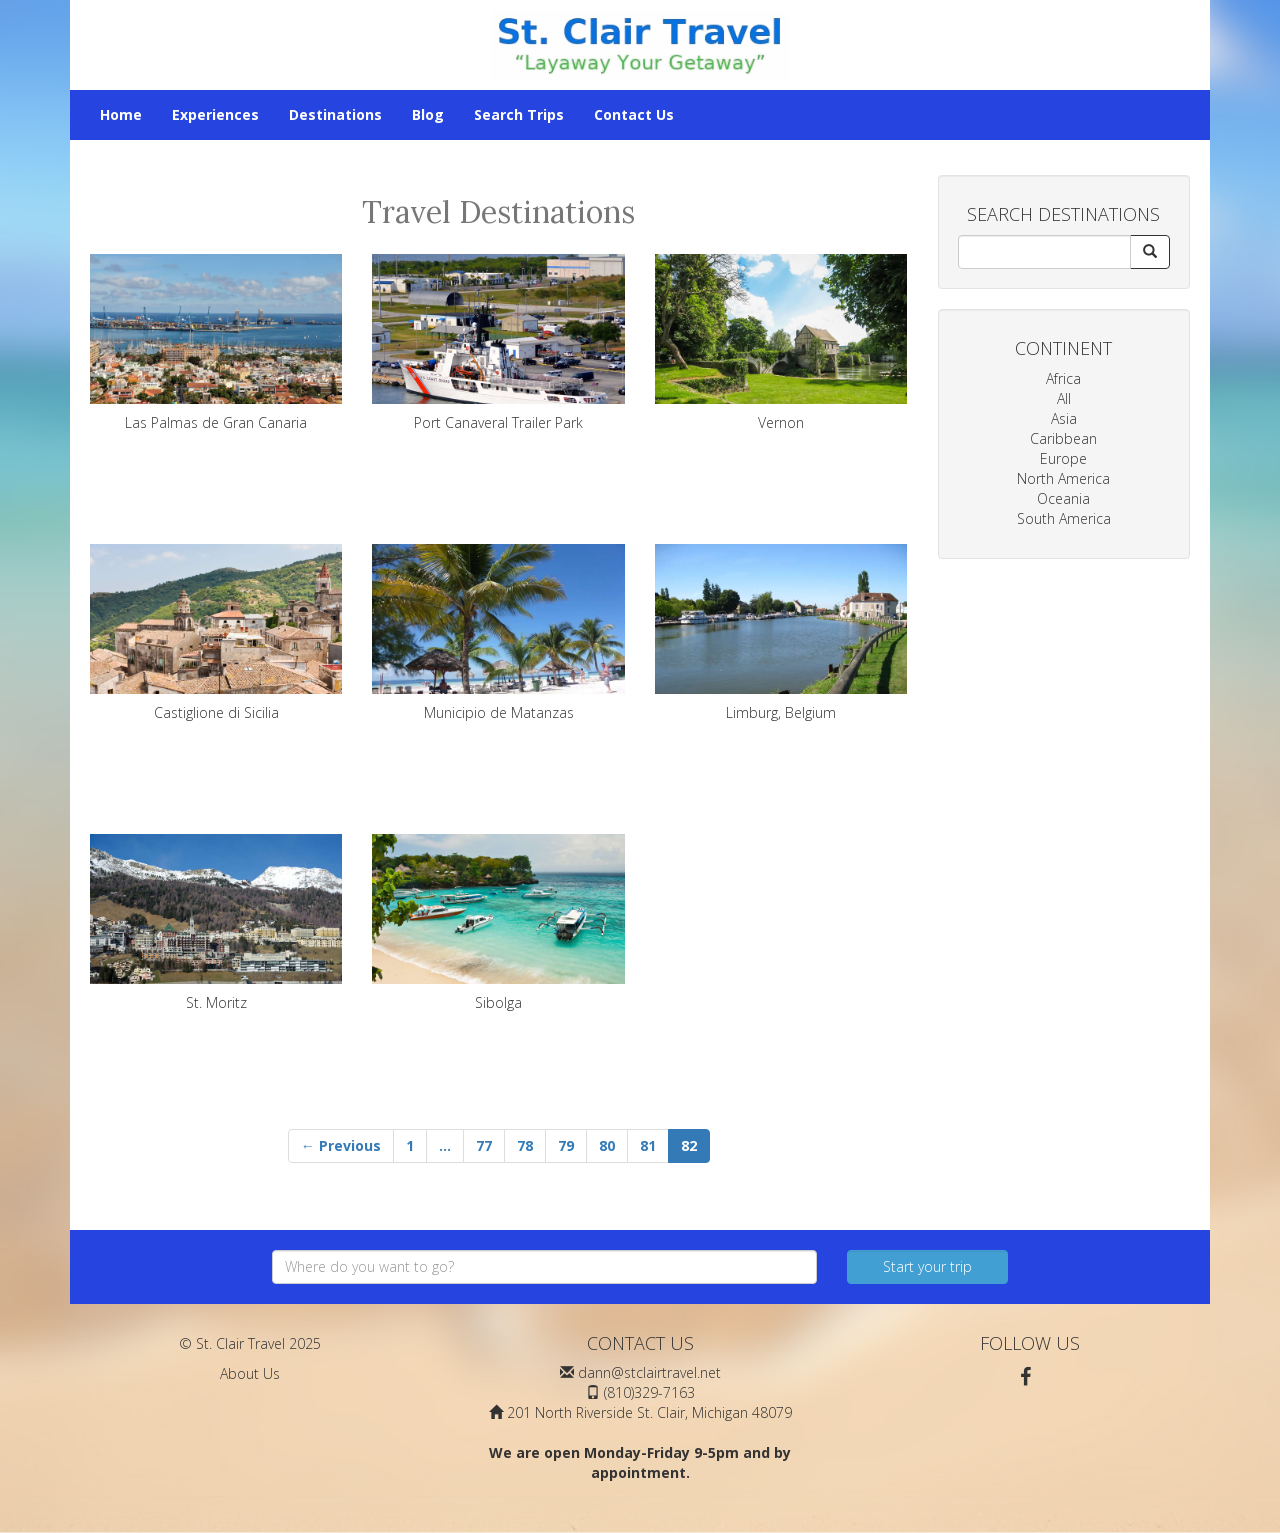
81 (648, 1145)
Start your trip (927, 1266)
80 (607, 1145)
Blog (428, 114)
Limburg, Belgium (781, 633)
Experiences (215, 114)
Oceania (1063, 498)
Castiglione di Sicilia (216, 633)
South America (1064, 518)
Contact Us (634, 114)
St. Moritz (216, 923)
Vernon (781, 343)
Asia (1064, 418)
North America (1063, 478)
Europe (1063, 458)
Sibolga (498, 923)
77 (484, 1145)
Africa (1063, 378)
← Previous (341, 1145)
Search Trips (519, 114)
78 (525, 1145)
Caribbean (1063, 438)
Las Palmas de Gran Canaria (216, 343)
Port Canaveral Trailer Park (498, 343)
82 (689, 1145)
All (1064, 398)
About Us (250, 1373)
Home (121, 114)
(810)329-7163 (649, 1392)
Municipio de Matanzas (498, 633)
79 (566, 1145)
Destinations (335, 114)
